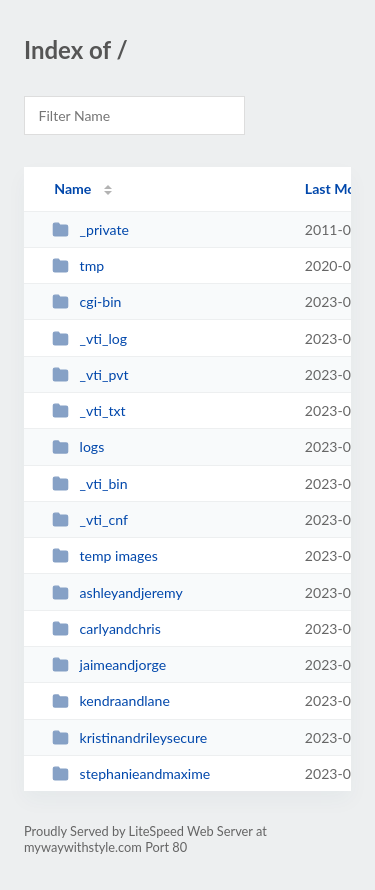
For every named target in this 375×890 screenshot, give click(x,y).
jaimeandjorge (109, 664)
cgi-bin (86, 301)
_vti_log (89, 338)
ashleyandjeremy (117, 592)
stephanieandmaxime (131, 773)
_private (90, 229)
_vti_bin (89, 483)
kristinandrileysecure (129, 737)
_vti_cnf (90, 519)
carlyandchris (106, 628)
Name (72, 188)
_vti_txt (88, 410)
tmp (78, 265)
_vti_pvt (90, 374)
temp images (105, 555)
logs (78, 446)
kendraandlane (111, 700)
